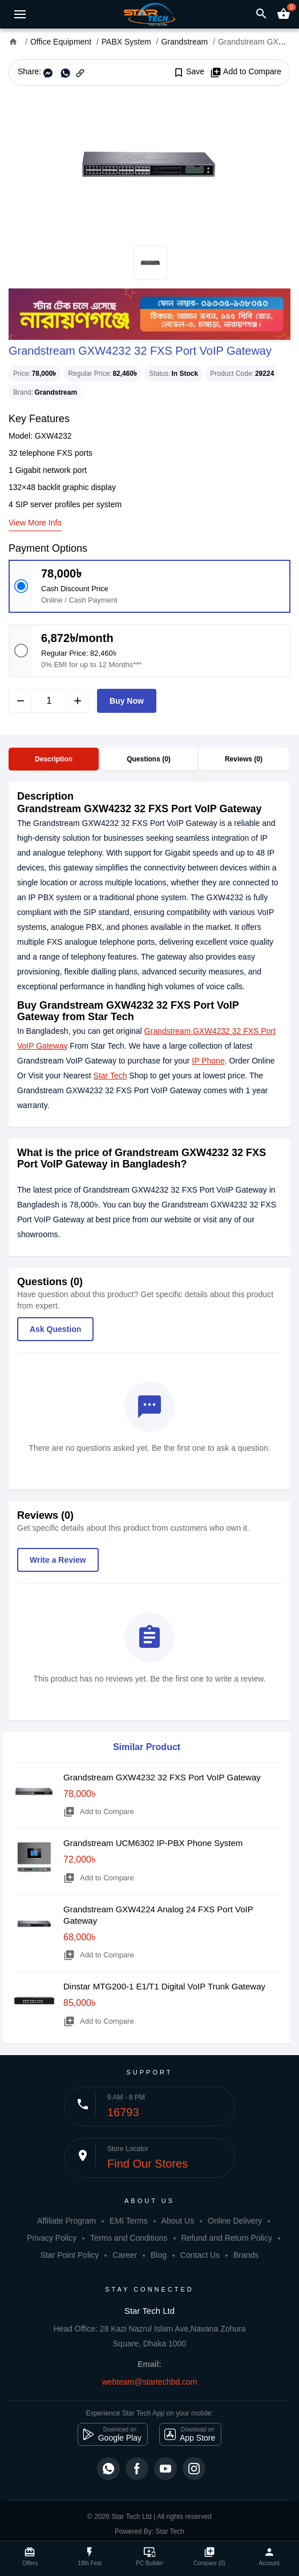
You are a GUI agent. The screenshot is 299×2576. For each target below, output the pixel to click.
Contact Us (200, 2255)
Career (124, 2255)
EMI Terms (129, 2220)
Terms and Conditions (128, 2237)
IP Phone (208, 1060)
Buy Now (127, 700)
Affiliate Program (66, 2220)
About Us (178, 2220)
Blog (159, 2255)
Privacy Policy (51, 2237)
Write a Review (58, 1559)
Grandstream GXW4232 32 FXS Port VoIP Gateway (162, 1777)
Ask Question (55, 1329)
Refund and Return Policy (226, 2237)
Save (188, 72)
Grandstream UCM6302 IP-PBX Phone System (153, 1843)
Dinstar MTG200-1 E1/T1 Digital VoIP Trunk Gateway (164, 1986)
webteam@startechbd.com (149, 2381)
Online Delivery (235, 2220)
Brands (245, 2255)
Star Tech (110, 1075)
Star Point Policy (70, 2255)
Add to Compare (245, 72)
